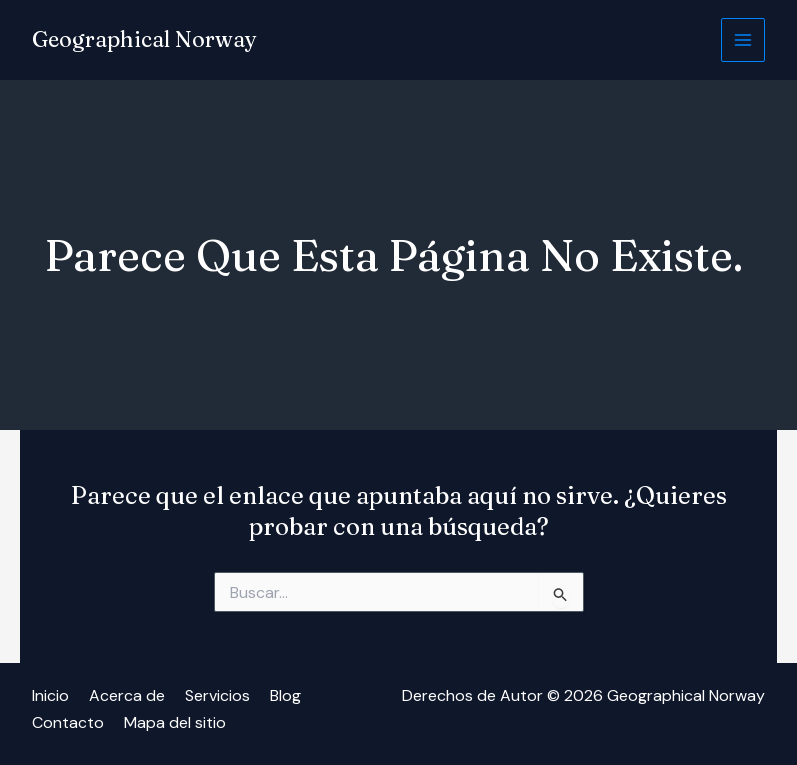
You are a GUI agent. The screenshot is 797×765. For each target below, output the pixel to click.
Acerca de (127, 695)
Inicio (50, 695)
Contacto (68, 721)
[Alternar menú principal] (743, 40)
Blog (285, 695)
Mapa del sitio (175, 721)
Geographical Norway (144, 40)
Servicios (217, 695)
